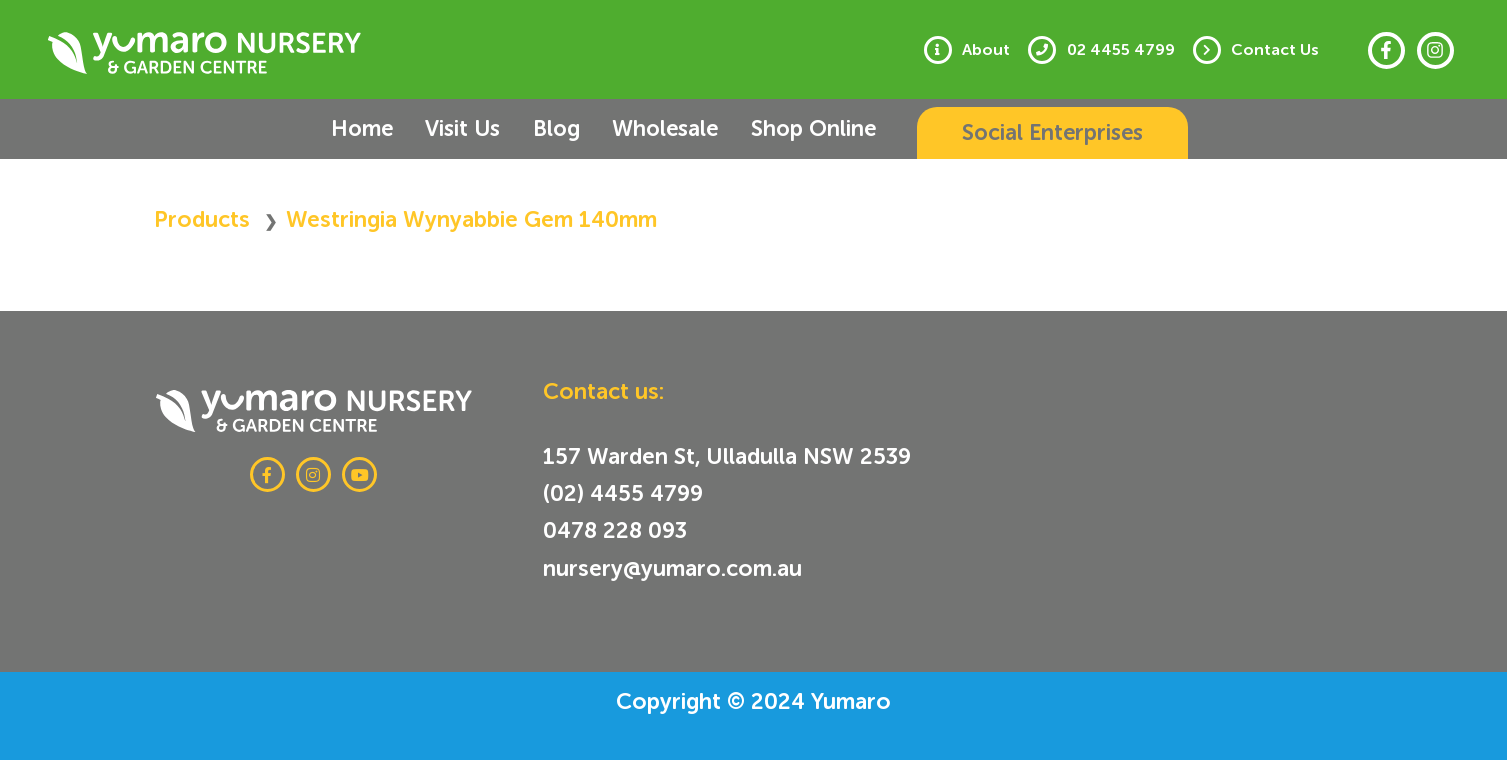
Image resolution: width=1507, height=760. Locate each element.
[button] (1026, 133)
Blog (550, 128)
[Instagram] (1435, 50)
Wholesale (649, 128)
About (998, 50)
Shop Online (786, 128)
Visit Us (467, 128)
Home (377, 128)
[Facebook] (1386, 50)
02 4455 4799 (1128, 50)
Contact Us (1278, 50)
